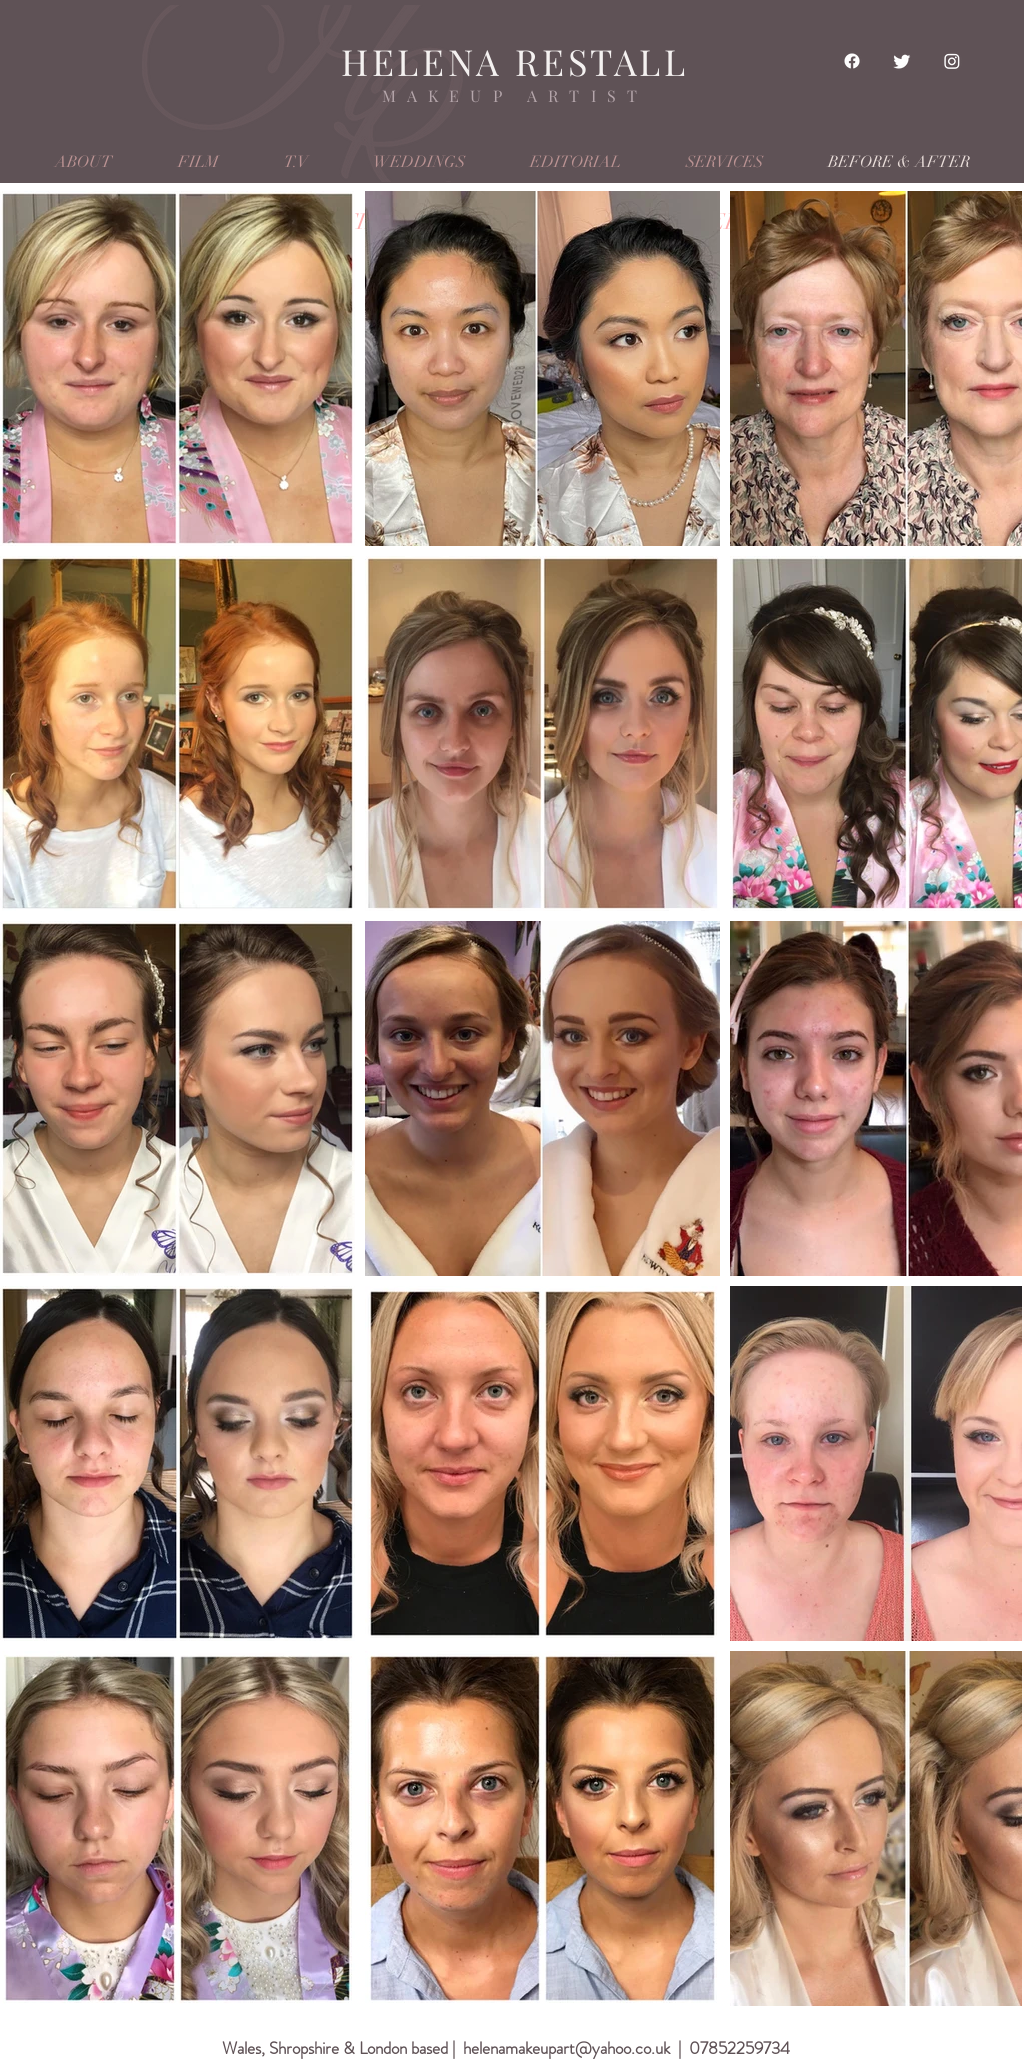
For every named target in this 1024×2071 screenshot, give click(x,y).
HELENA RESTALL (514, 61)
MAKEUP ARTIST (515, 95)
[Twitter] (902, 61)
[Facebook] (852, 61)
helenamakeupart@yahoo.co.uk (566, 2048)
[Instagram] (952, 61)
